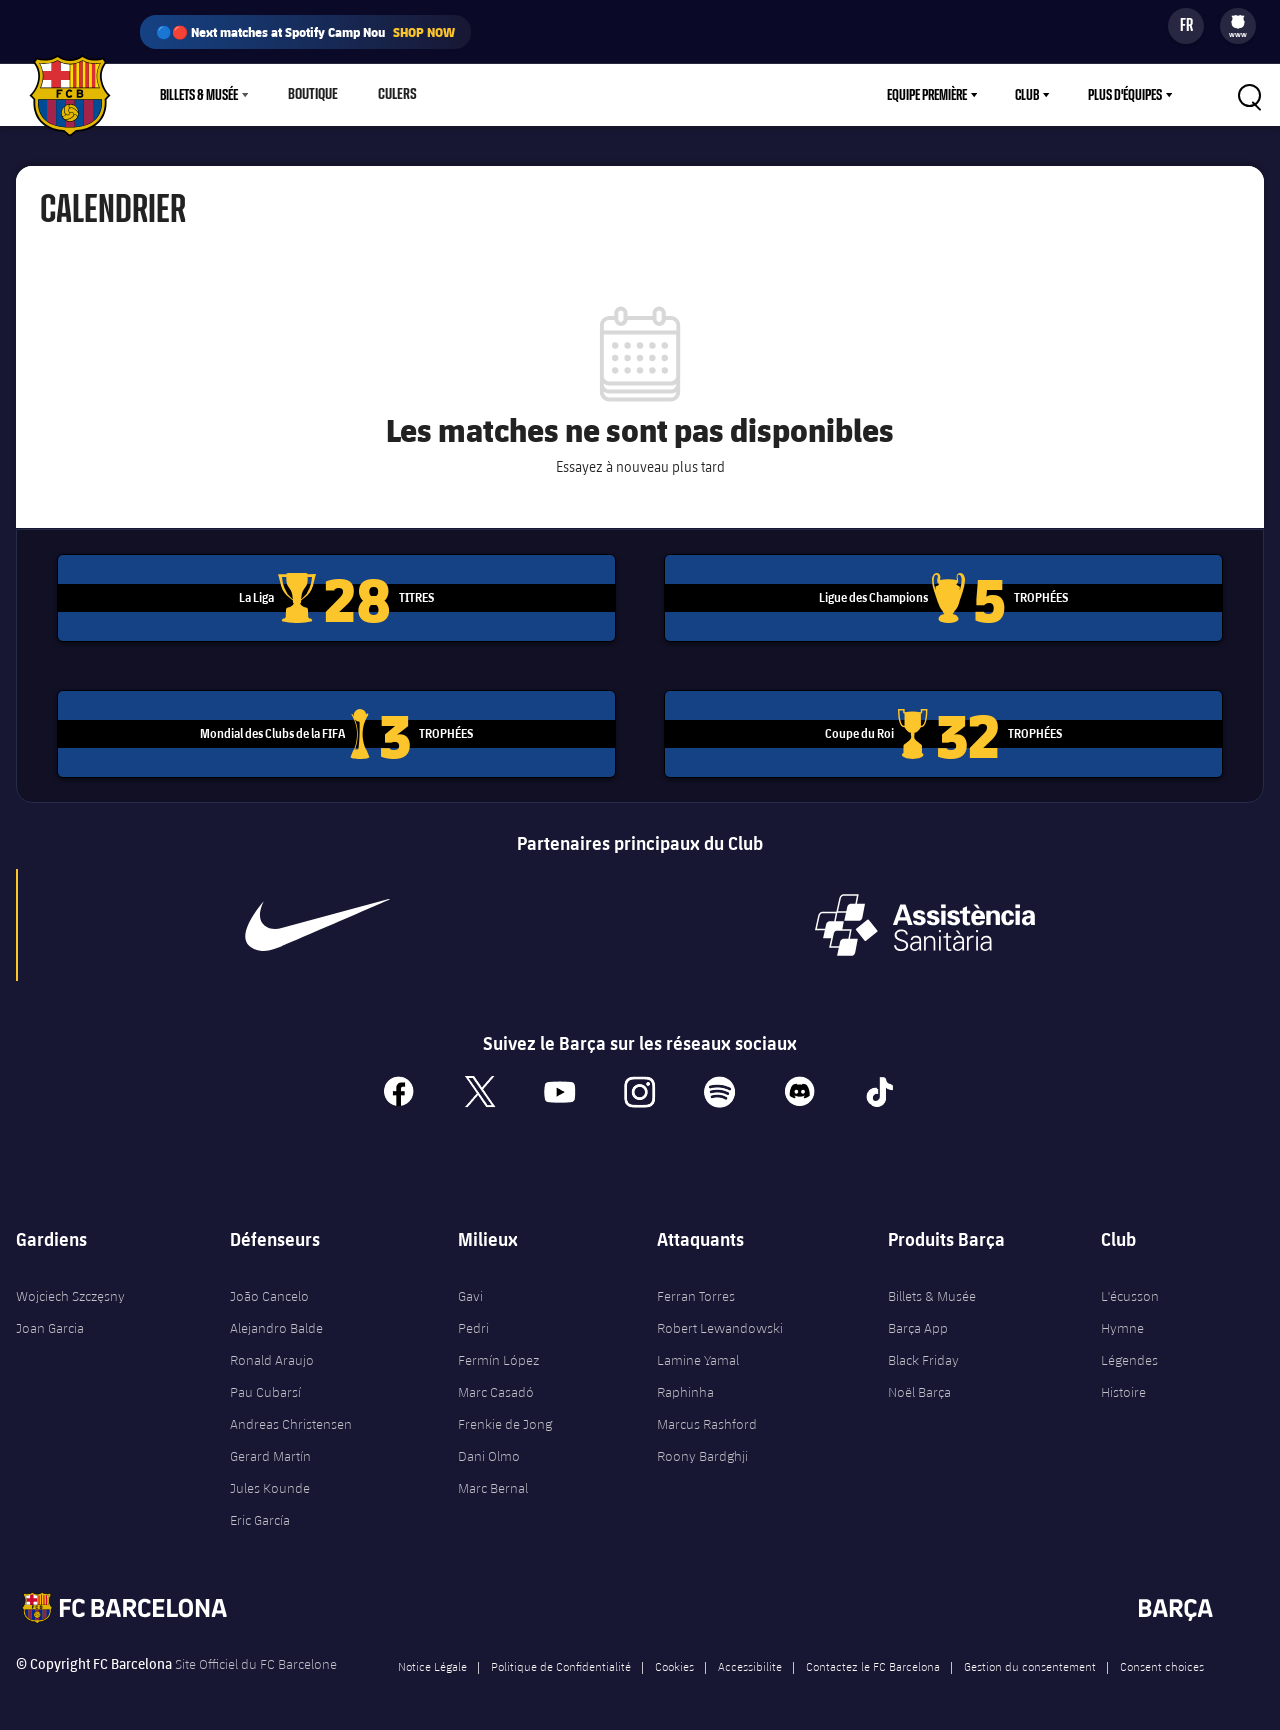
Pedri (473, 1320)
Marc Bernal (493, 1480)
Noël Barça (919, 1384)
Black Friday (923, 1352)
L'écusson (1130, 1288)
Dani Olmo (489, 1448)
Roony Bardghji (702, 1448)
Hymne (1122, 1320)
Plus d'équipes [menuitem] (1125, 95)
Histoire (1123, 1384)
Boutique (311, 95)
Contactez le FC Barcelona (873, 1658)
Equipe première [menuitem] (927, 95)
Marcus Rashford (707, 1416)
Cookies (674, 1658)
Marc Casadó (496, 1384)
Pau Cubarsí (265, 1384)
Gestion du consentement (1030, 1658)
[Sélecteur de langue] (1186, 26)
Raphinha (685, 1384)
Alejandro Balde (276, 1320)
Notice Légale (432, 1658)
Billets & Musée (932, 1288)
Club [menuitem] (1027, 95)
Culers (392, 95)
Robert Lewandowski (720, 1320)
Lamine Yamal (698, 1352)
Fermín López (498, 1352)
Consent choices (1162, 1658)
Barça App (918, 1320)
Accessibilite (750, 1658)
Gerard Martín (270, 1448)
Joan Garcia (50, 1320)
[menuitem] (1238, 22)
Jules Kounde (270, 1480)
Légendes (1129, 1352)
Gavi (470, 1288)
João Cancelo (269, 1288)
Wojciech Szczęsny (70, 1288)
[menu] (1238, 26)
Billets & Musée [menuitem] (199, 95)
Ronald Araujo (272, 1352)
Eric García (260, 1512)
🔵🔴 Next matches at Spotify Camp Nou (305, 32)
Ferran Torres (696, 1288)
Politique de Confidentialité (561, 1658)
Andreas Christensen (291, 1416)
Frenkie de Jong (505, 1416)
